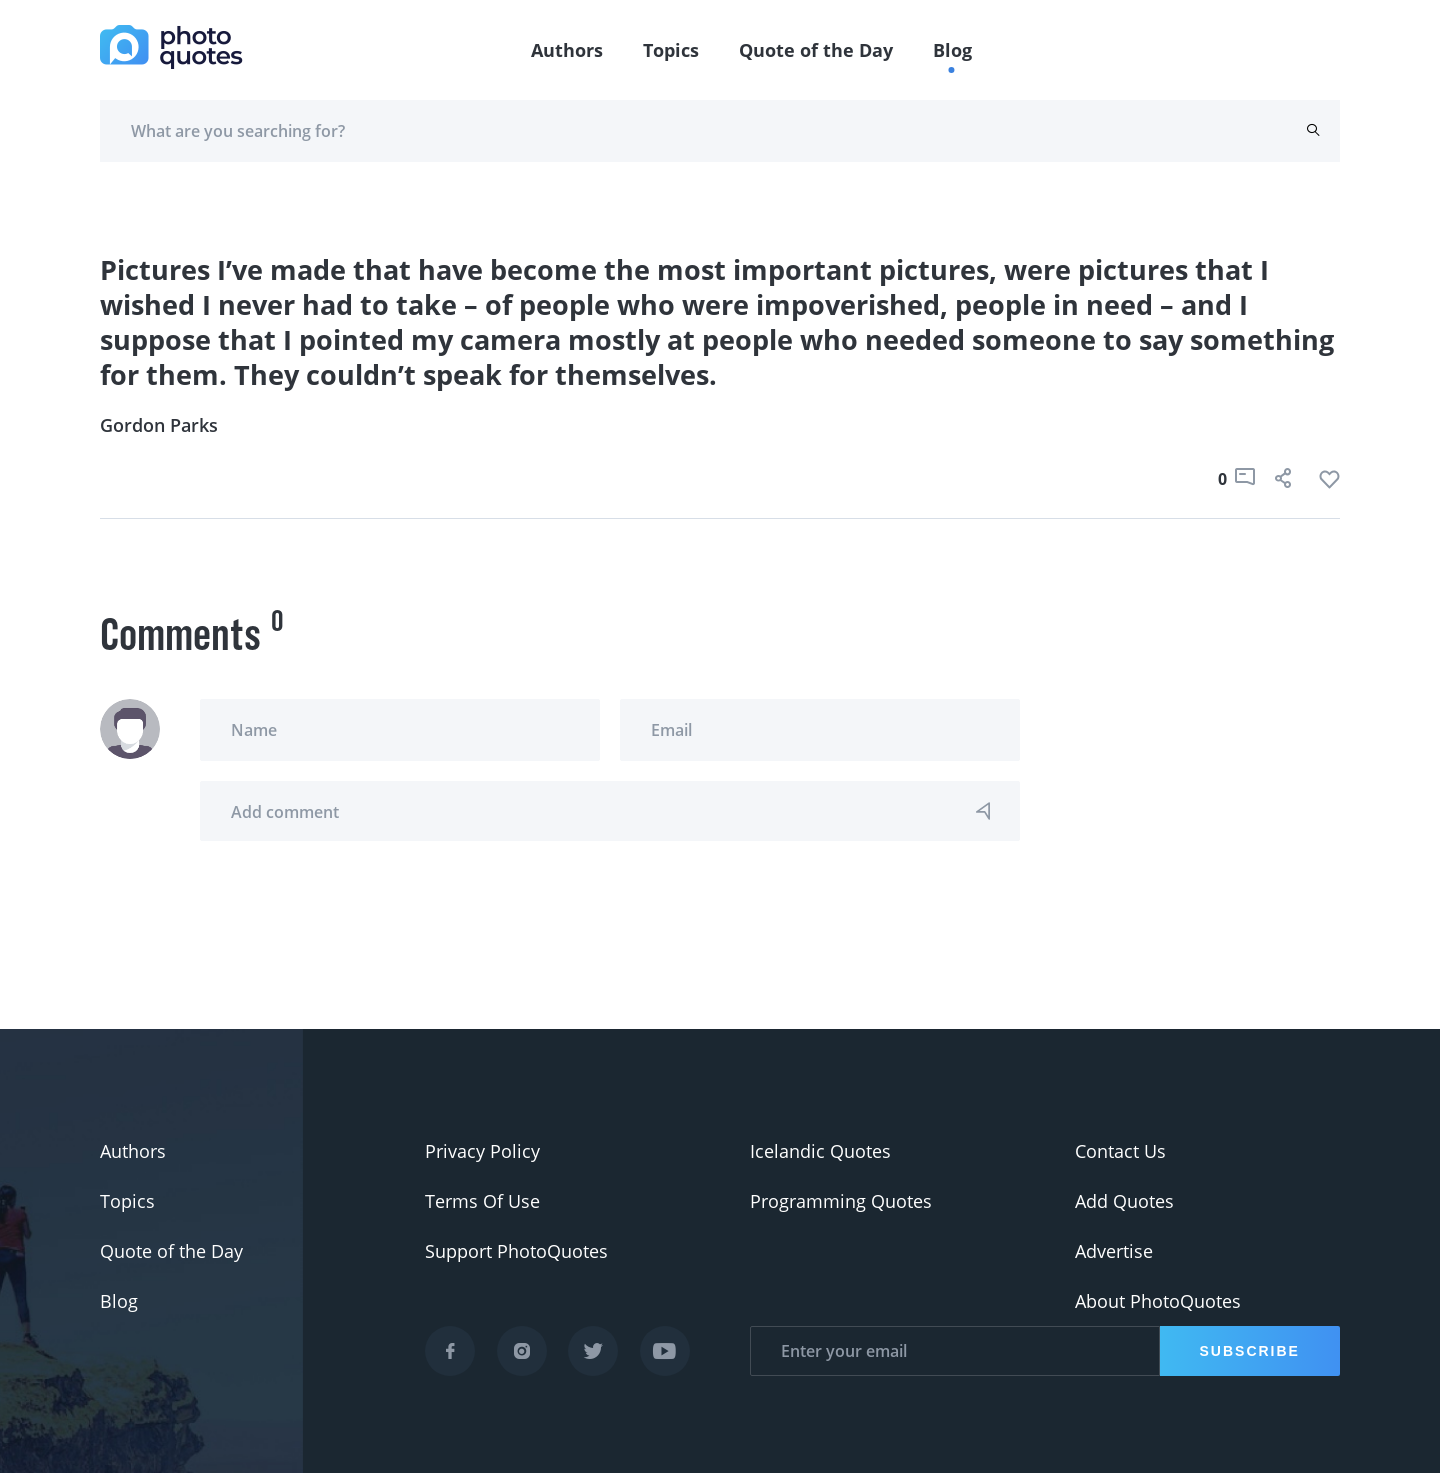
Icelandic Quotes (820, 1151)
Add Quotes (1124, 1201)
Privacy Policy (482, 1151)
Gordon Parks (159, 425)
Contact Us (1120, 1151)
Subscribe (1250, 1351)
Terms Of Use (482, 1201)
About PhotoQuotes (1158, 1301)
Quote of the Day (816, 50)
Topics (671, 50)
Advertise (1114, 1251)
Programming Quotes (841, 1201)
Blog (952, 50)
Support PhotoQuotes (516, 1251)
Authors (567, 50)
